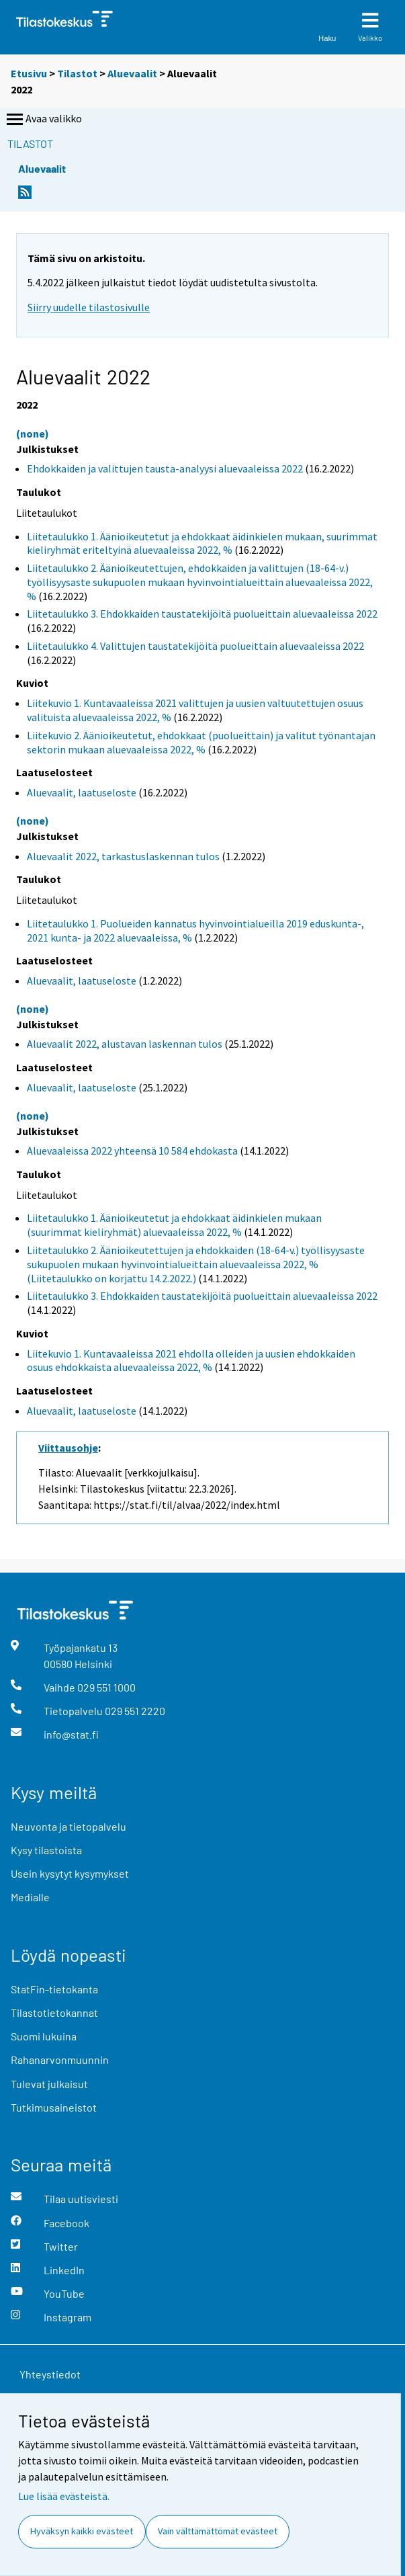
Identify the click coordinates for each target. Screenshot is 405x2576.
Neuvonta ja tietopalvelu (68, 1826)
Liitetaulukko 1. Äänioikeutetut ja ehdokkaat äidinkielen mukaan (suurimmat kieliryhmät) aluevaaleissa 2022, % (174, 1225)
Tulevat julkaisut (49, 2083)
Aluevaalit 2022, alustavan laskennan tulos (124, 1043)
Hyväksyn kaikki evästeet (81, 2531)
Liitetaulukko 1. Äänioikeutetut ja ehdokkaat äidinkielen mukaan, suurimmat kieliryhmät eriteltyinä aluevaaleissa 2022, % (202, 543)
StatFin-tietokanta (54, 1989)
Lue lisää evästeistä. (63, 2496)
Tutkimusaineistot (54, 2107)
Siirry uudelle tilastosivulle (89, 307)
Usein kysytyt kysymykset (70, 1873)
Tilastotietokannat (54, 2012)
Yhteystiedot (50, 2374)
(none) (32, 433)
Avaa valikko (43, 119)
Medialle (30, 1897)
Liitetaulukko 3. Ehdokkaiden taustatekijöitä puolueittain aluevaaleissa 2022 (202, 613)
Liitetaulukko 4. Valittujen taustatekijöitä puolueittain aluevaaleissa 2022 (195, 646)
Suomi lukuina (44, 2036)
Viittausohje (68, 1447)
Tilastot (77, 73)
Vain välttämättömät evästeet (217, 2531)
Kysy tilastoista (46, 1849)
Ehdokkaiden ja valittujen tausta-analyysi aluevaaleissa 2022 (165, 468)
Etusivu (29, 73)
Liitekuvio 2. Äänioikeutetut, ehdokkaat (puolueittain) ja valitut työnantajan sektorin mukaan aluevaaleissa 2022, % (201, 742)
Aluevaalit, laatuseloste (81, 792)
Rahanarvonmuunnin (60, 2059)
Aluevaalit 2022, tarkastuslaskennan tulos (123, 856)
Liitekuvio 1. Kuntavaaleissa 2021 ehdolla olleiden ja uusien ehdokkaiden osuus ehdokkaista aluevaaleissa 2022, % (191, 1360)
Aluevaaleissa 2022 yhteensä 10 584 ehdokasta (132, 1150)
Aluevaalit (132, 73)
